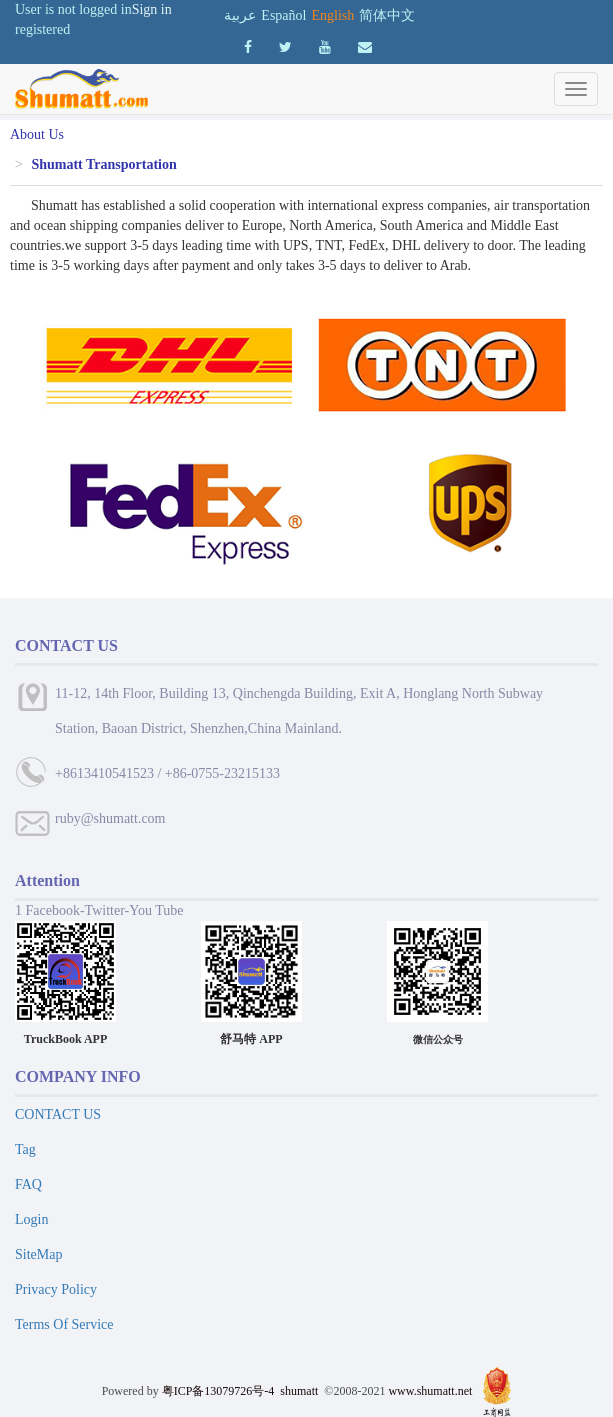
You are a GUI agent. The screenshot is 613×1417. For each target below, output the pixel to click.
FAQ (28, 1184)
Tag (25, 1149)
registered (42, 29)
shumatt (300, 1391)
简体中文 (387, 15)
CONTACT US (58, 1114)
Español (283, 15)
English (332, 15)
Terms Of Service (64, 1324)
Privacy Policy (56, 1289)
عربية (240, 15)
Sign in (152, 9)
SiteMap (38, 1254)
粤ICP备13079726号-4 (218, 1391)
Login (31, 1219)
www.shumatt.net (430, 1391)
